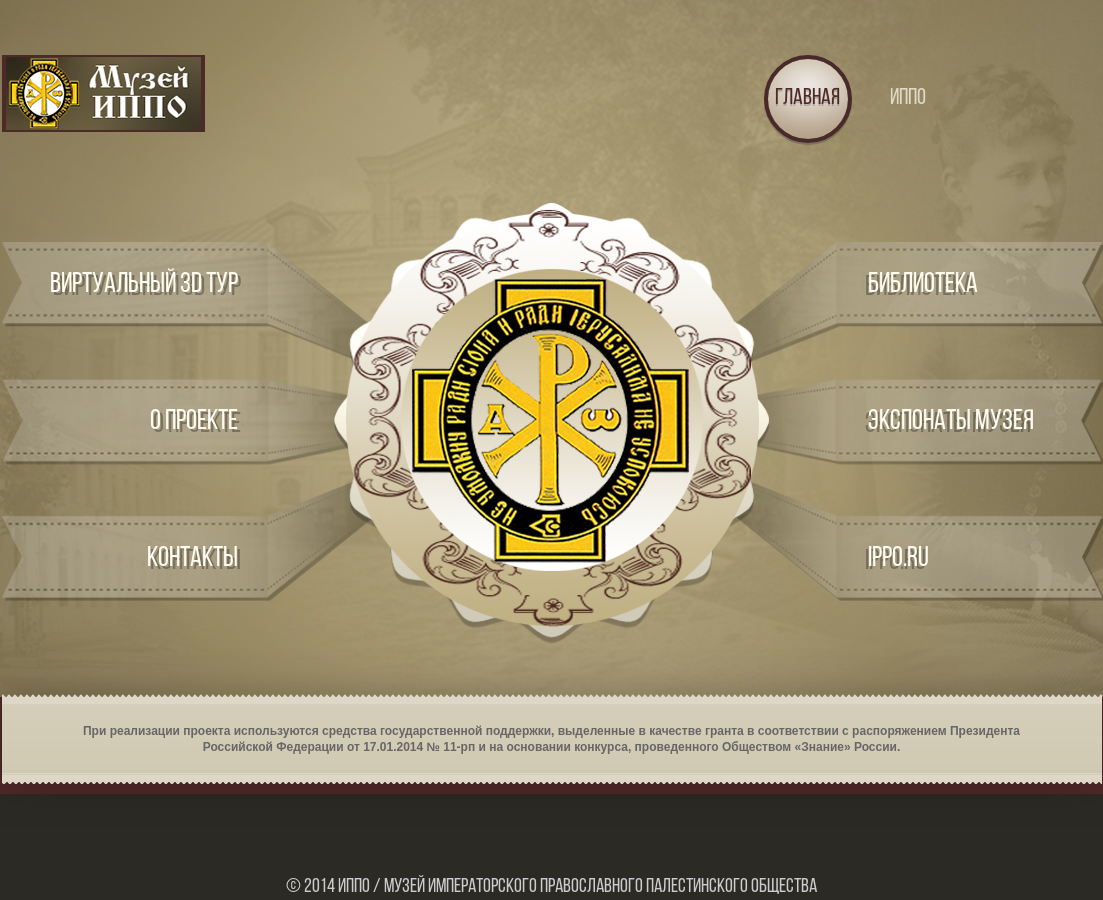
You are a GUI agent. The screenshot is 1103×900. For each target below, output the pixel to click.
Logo (103, 93)
